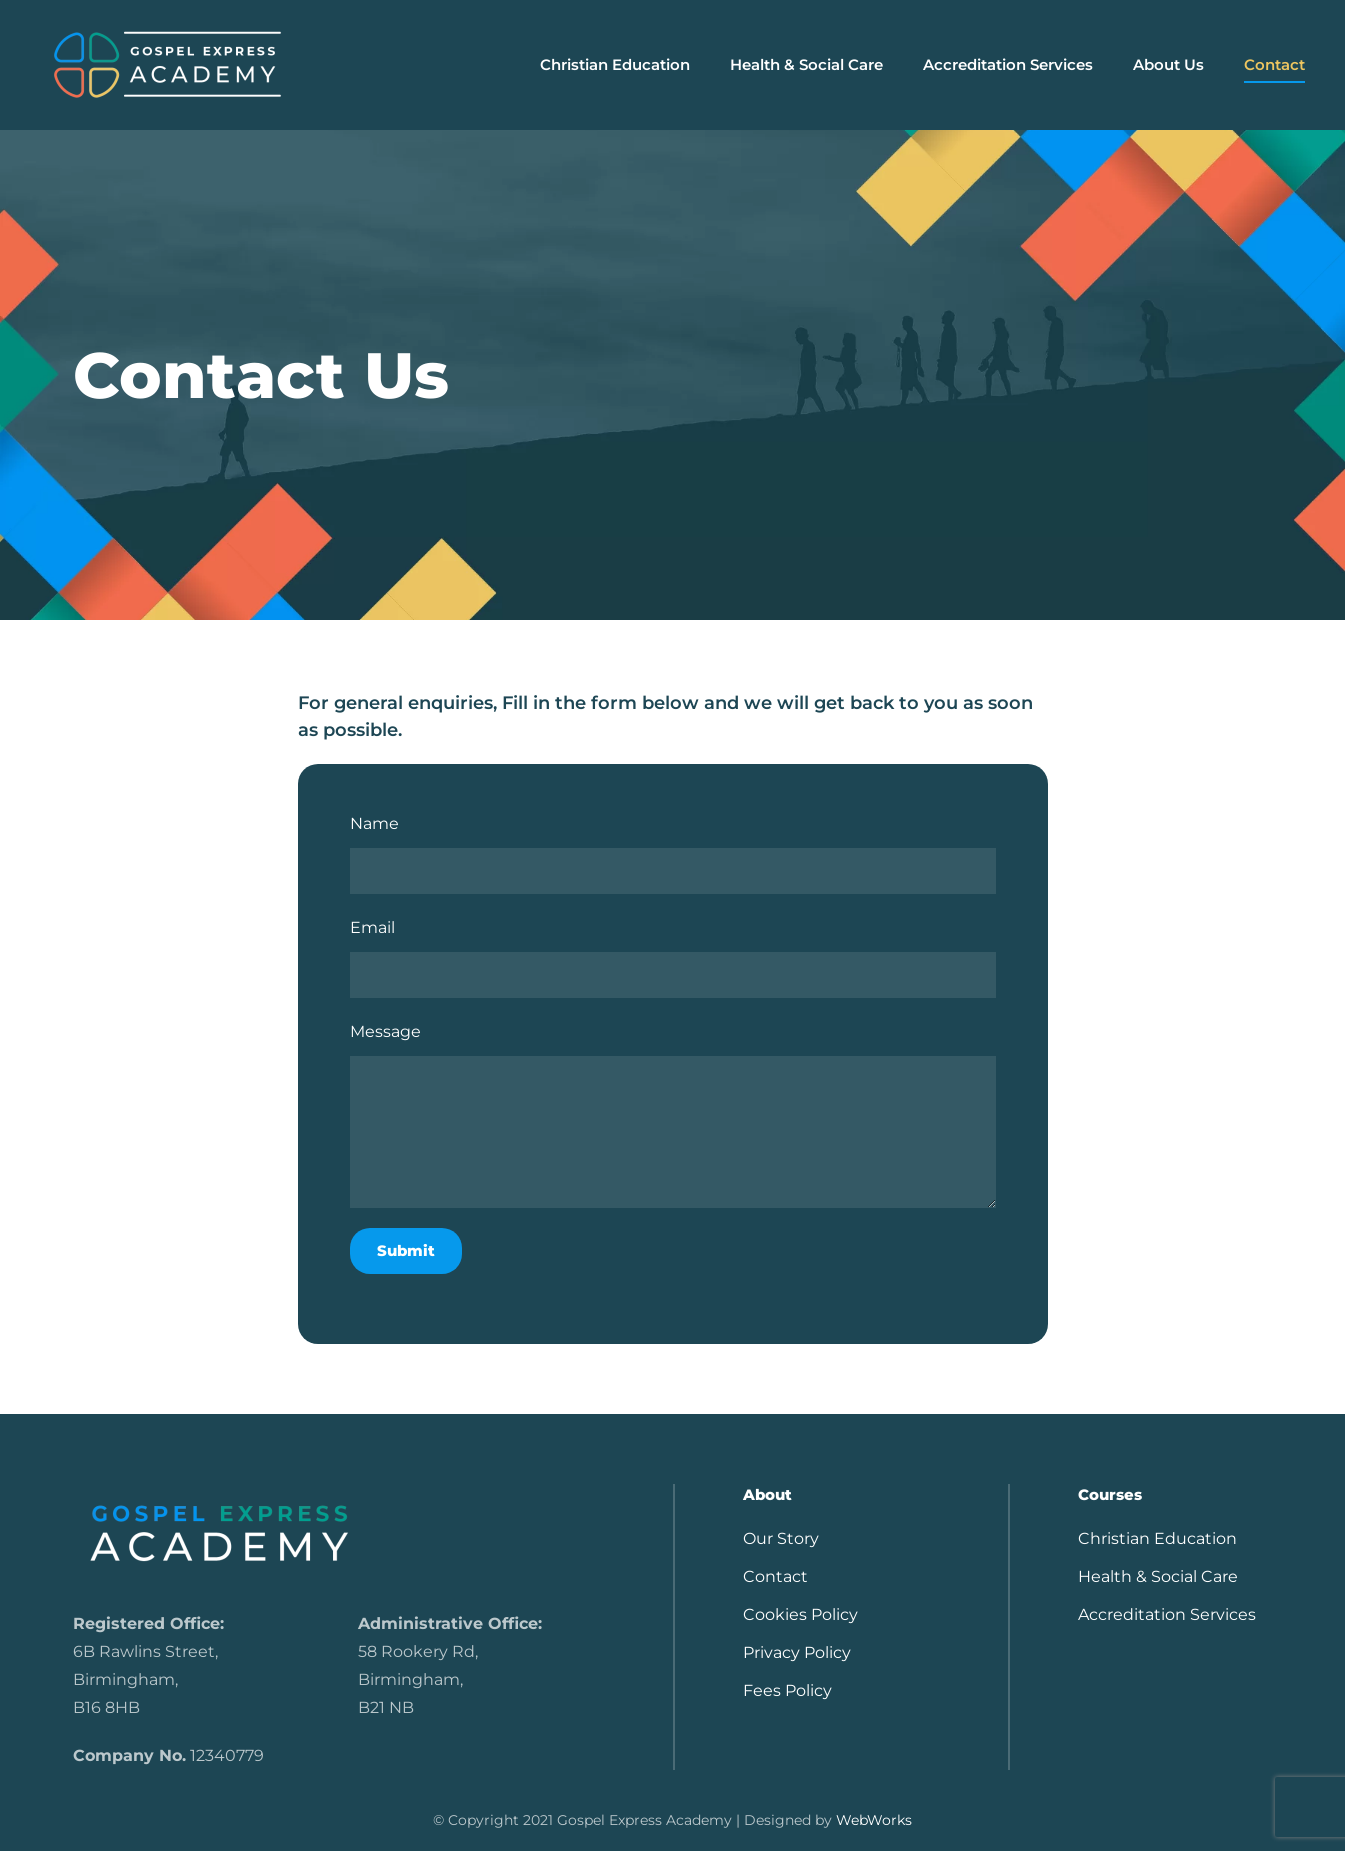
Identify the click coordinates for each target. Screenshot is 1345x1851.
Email (372, 927)
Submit (406, 1250)
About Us (1168, 64)
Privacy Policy (797, 1652)
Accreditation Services (1008, 64)
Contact (1274, 64)
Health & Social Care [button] (806, 64)
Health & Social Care (1158, 1576)
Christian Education (1157, 1538)
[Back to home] (167, 65)
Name (374, 823)
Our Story (781, 1538)
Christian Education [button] (615, 64)
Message (385, 1031)
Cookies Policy (800, 1614)
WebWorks (874, 1820)
